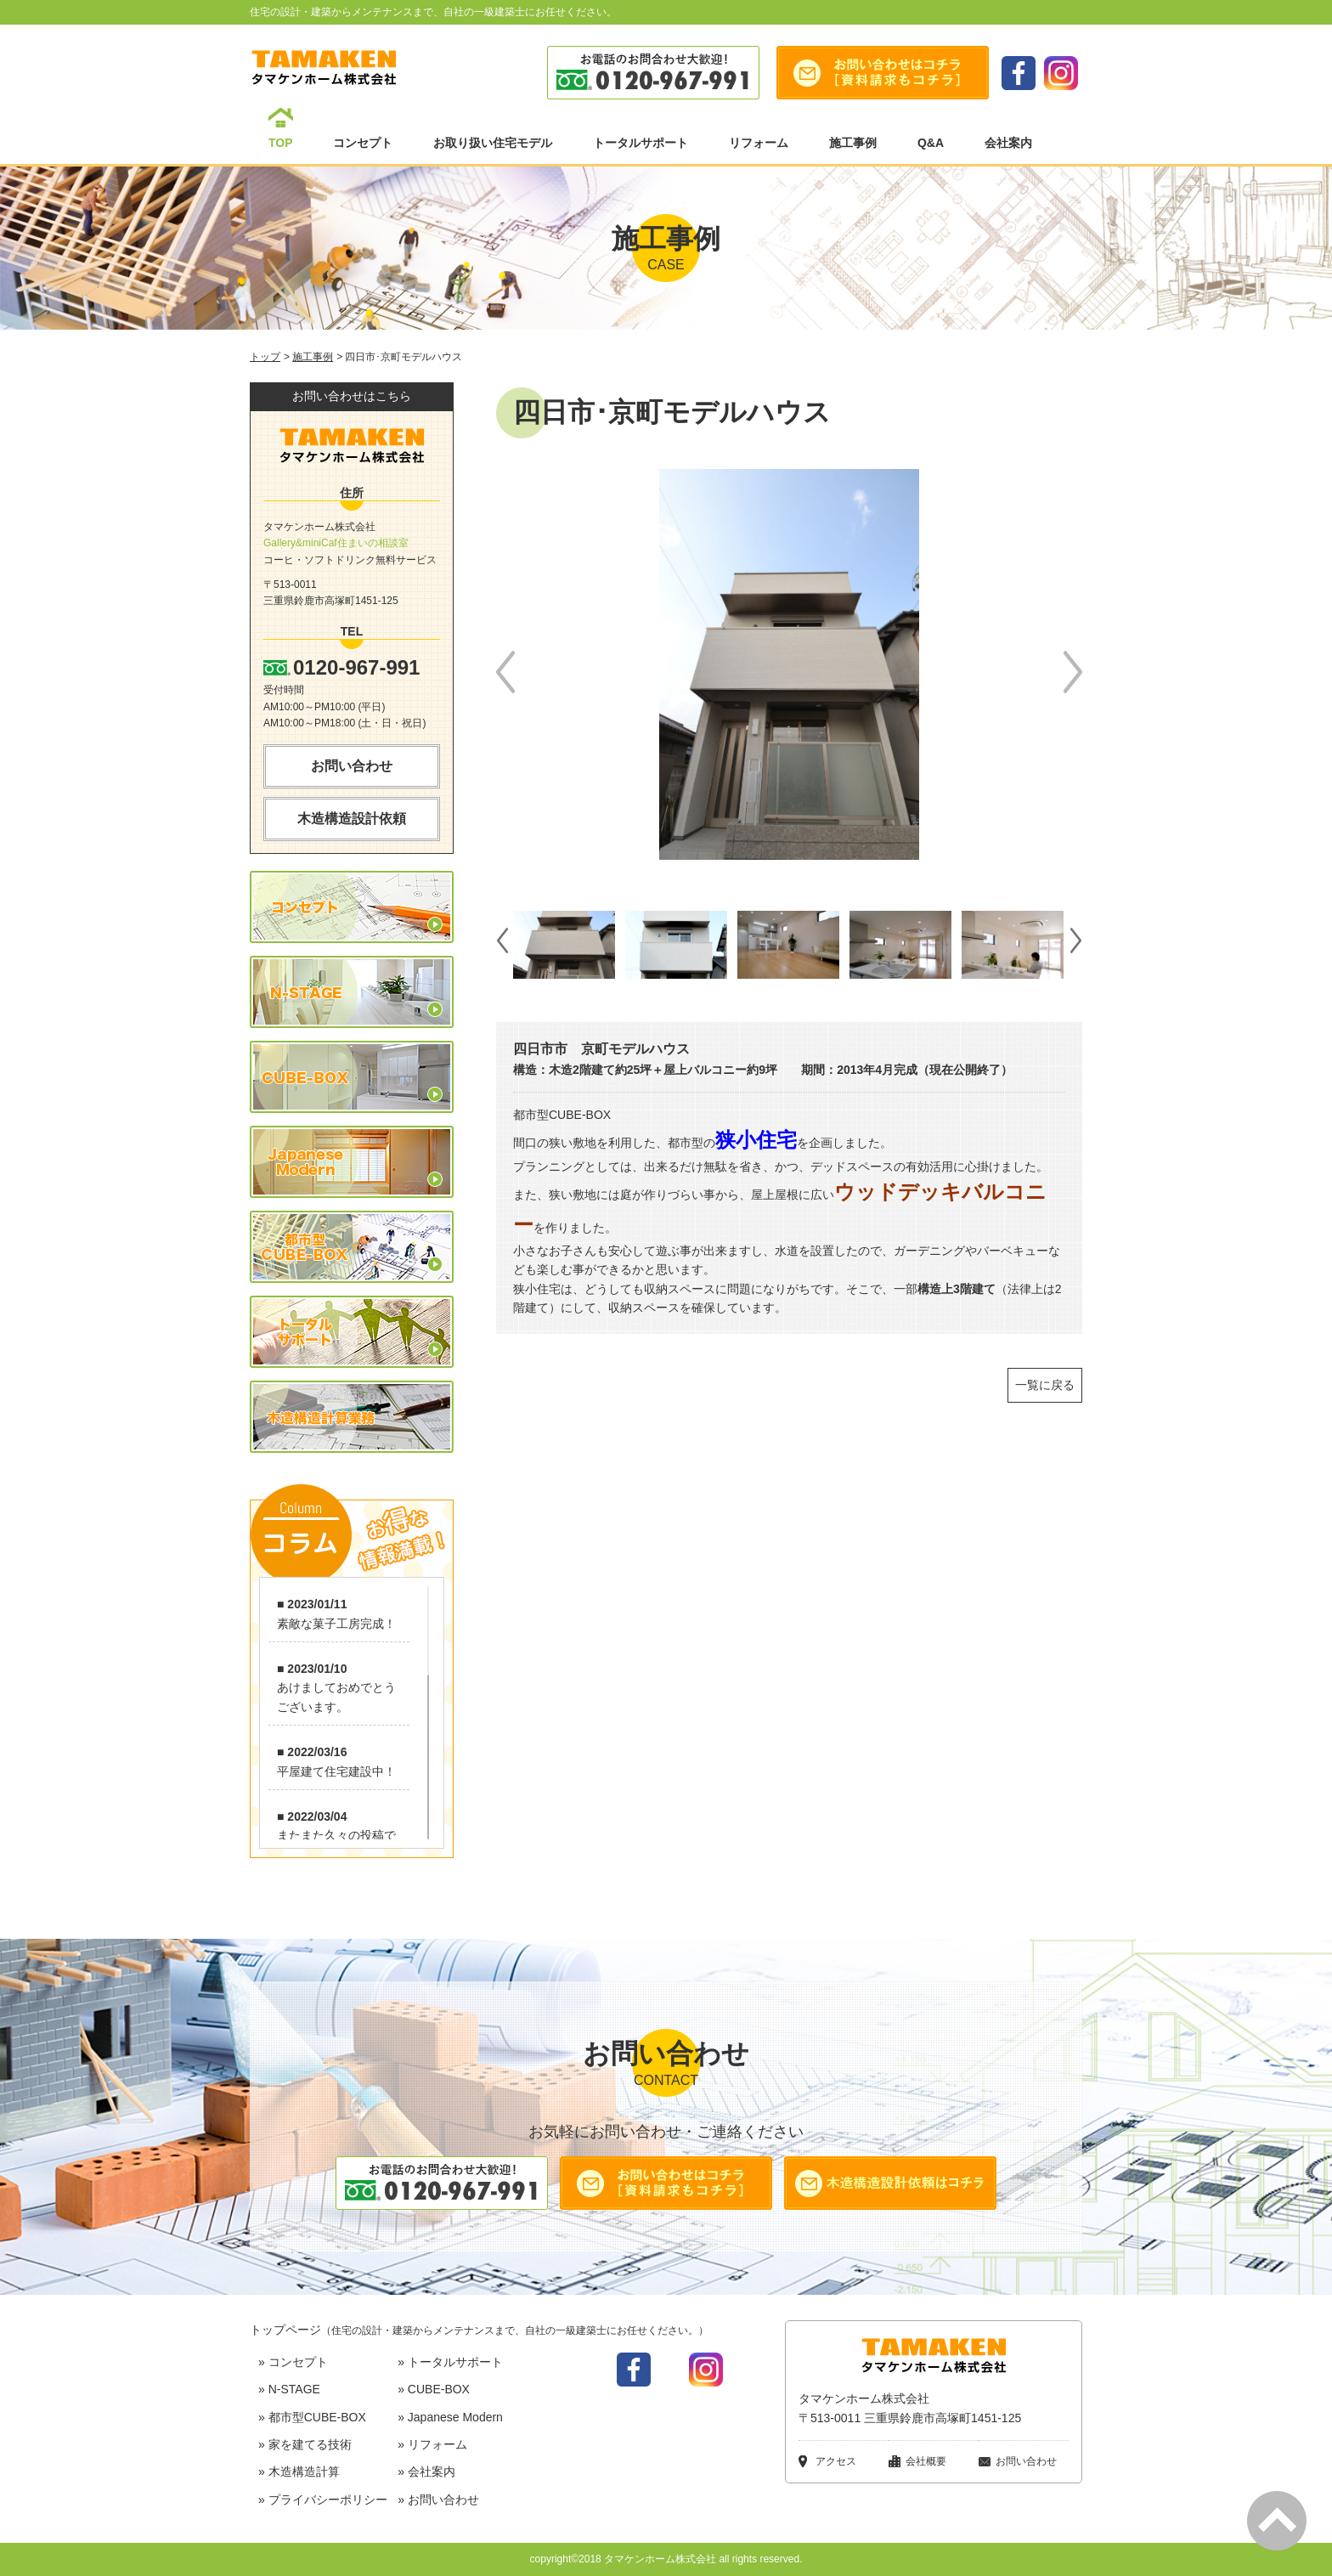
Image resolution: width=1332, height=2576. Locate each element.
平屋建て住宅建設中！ (336, 1771)
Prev (505, 672)
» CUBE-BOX (434, 2389)
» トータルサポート (450, 2362)
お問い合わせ (351, 766)
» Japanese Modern (450, 2417)
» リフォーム (432, 2444)
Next (1073, 672)
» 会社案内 (426, 2471)
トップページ (479, 2329)
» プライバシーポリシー (322, 2499)
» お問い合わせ (438, 2499)
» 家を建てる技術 (305, 2444)
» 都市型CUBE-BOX (312, 2417)
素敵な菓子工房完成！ (336, 1623)
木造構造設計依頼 (351, 818)
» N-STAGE (289, 2389)
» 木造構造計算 (299, 2471)
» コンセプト (293, 2362)
